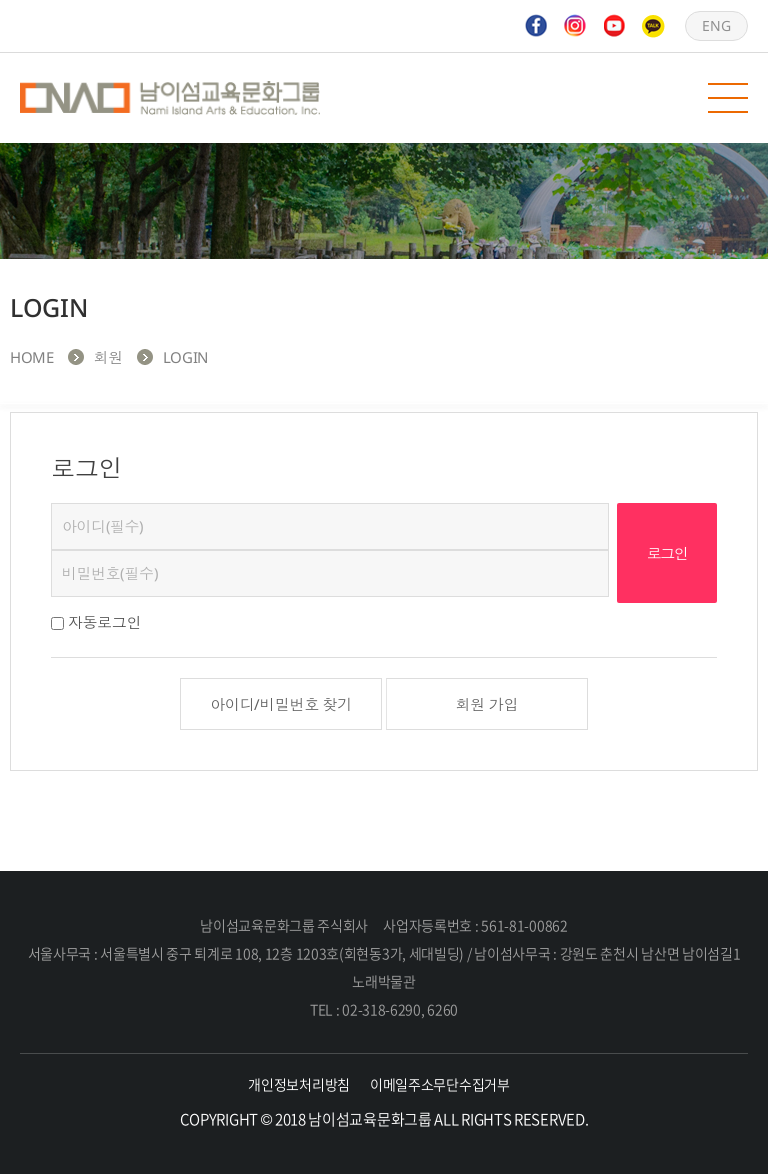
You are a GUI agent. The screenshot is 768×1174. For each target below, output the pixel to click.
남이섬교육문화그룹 (170, 98)
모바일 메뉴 (728, 98)
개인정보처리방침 (299, 1084)
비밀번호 (51, 503)
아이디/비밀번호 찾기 (281, 704)
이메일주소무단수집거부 (440, 1084)
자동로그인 (105, 622)
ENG (716, 25)
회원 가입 (487, 704)
